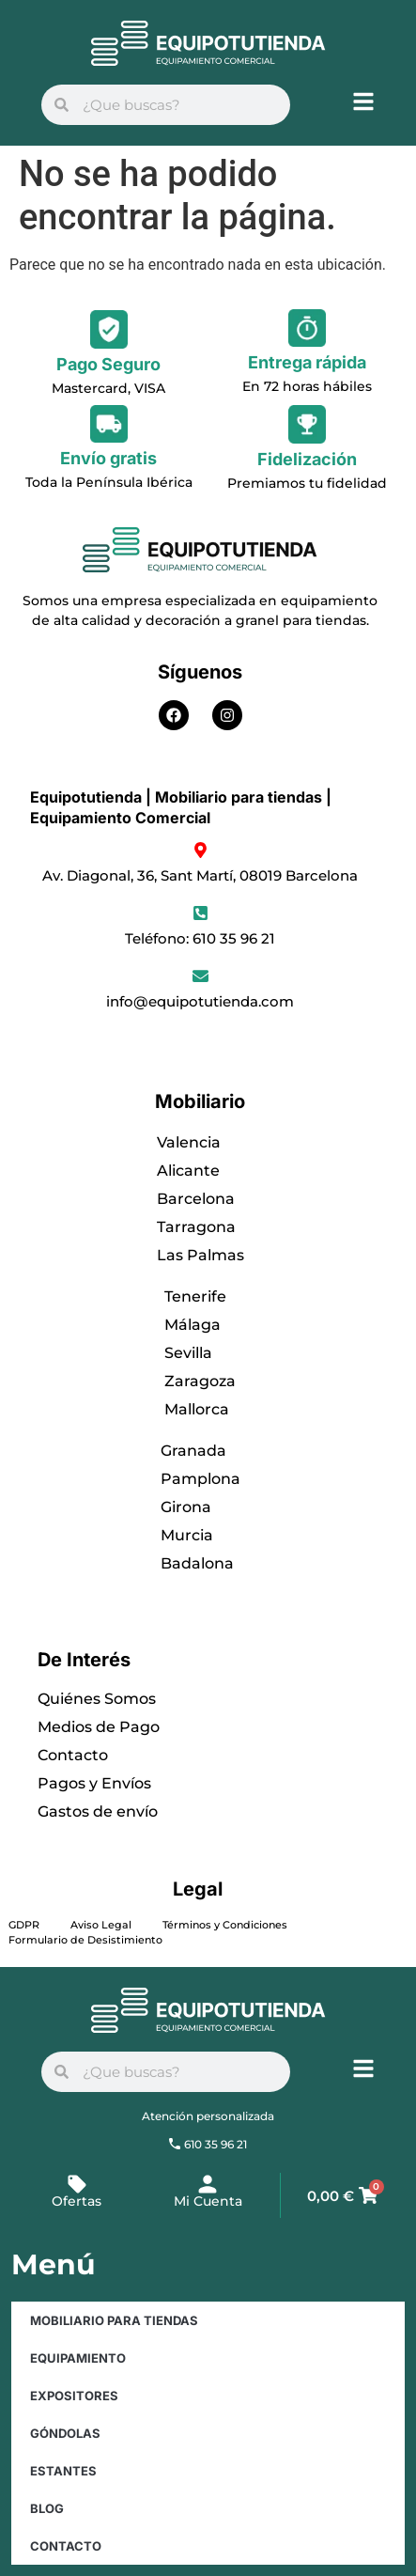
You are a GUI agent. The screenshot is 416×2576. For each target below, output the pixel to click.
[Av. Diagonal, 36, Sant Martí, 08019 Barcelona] (200, 850)
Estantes (63, 2470)
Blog (47, 2508)
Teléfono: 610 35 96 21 (200, 938)
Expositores (74, 2395)
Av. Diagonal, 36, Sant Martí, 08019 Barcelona (200, 875)
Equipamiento (78, 2357)
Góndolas (65, 2433)
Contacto (65, 2545)
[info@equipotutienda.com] (200, 976)
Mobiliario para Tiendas (114, 2320)
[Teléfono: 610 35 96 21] (200, 913)
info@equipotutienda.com (200, 1001)
